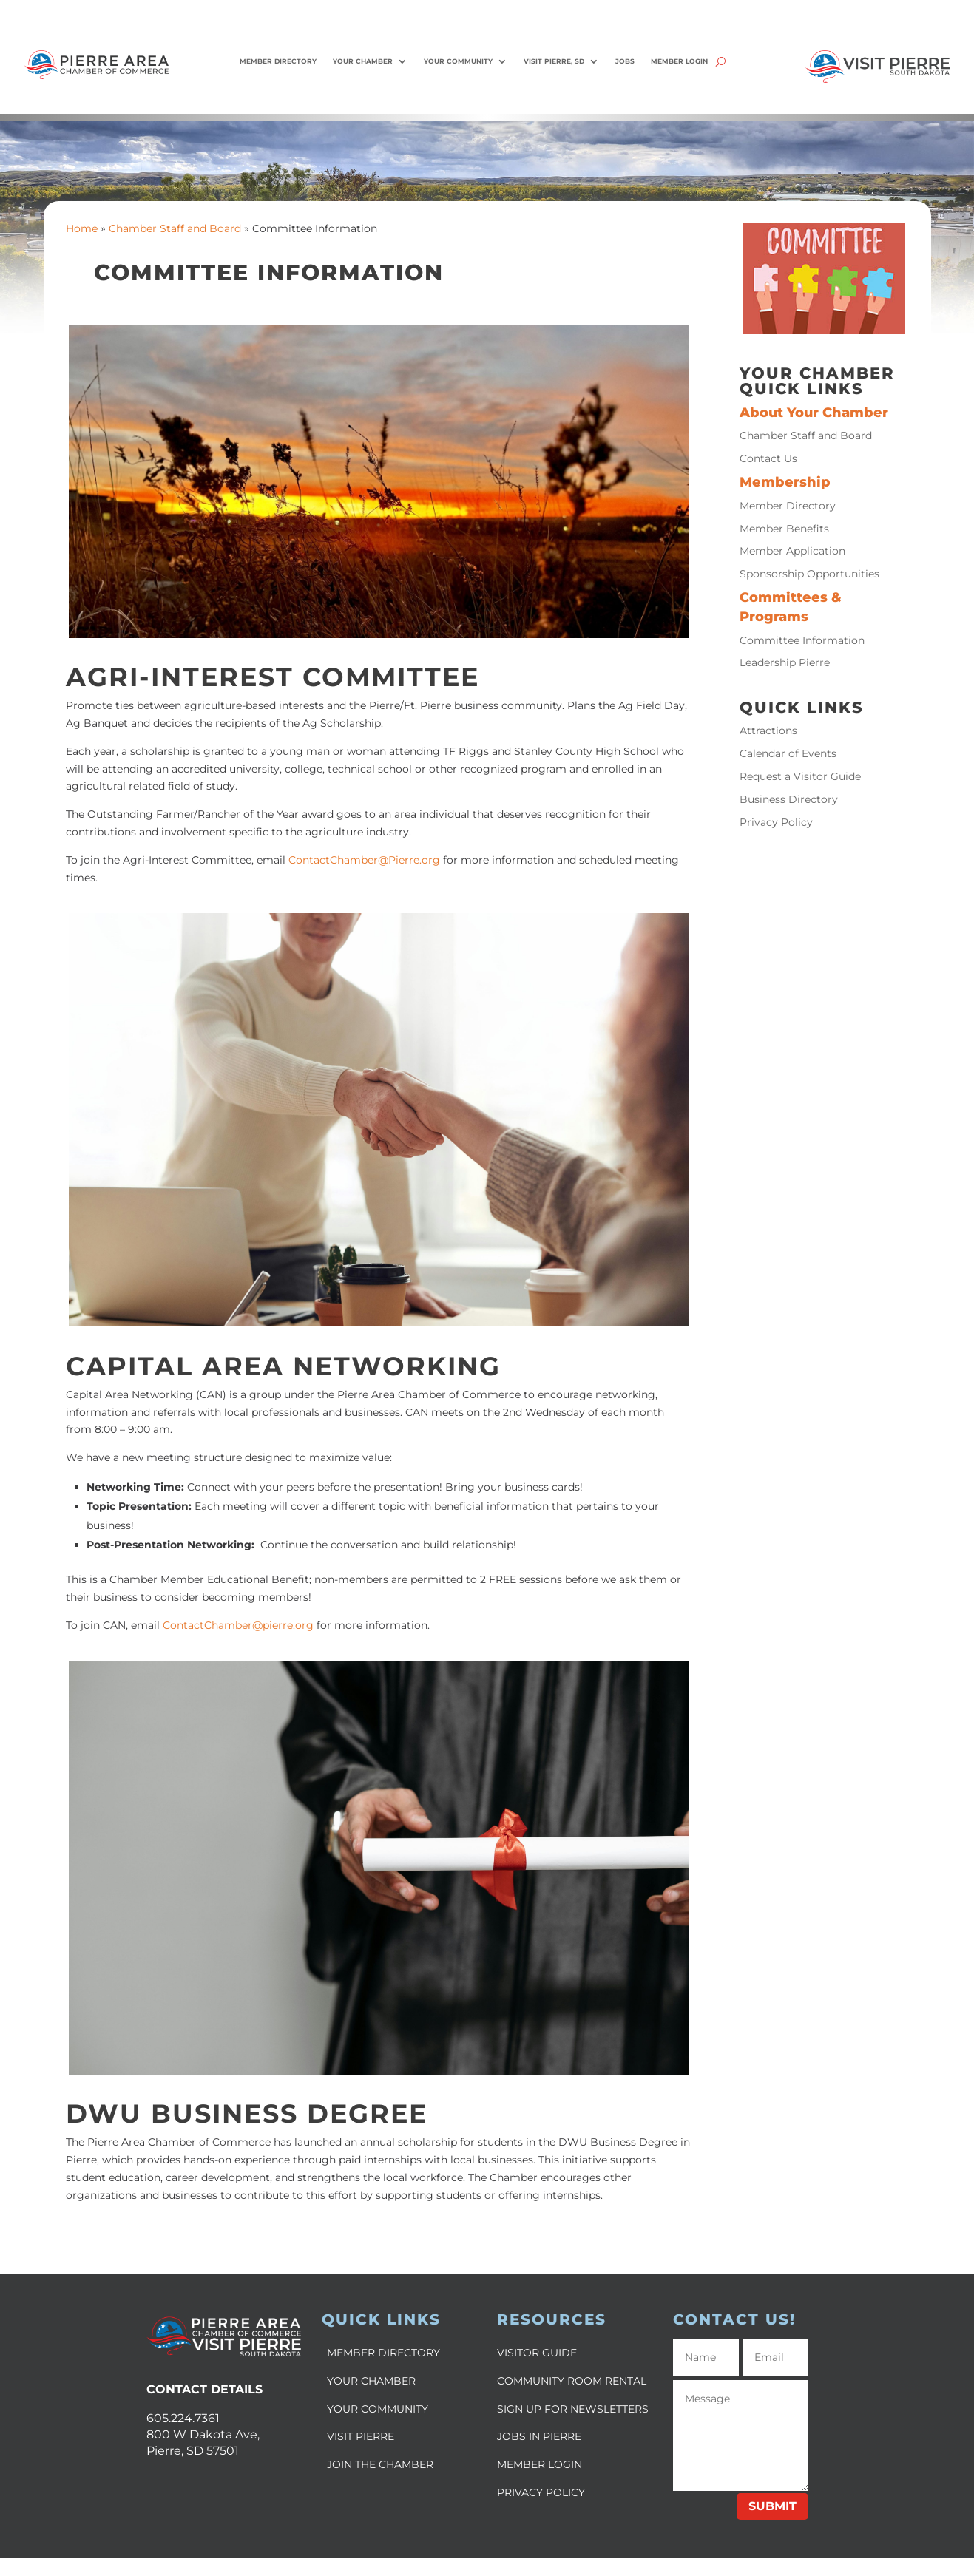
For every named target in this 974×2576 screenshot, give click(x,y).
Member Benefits (784, 528)
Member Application (792, 550)
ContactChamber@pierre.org (240, 1625)
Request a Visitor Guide (800, 776)
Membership (785, 481)
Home (82, 228)
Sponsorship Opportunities (809, 573)
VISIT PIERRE (360, 2436)
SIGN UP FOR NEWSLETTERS (573, 2409)
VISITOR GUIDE (537, 2352)
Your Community (458, 61)
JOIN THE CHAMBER (380, 2464)
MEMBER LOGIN (539, 2464)
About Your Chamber (814, 412)
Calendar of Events (788, 753)
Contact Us (768, 458)
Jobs (625, 61)
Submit (772, 2506)
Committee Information (802, 640)
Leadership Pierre (785, 662)
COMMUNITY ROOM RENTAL (571, 2380)
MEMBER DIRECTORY (383, 2352)
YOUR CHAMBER (371, 2380)
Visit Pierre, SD (554, 61)
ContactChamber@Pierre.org (364, 860)
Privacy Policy (776, 822)
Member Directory (278, 61)
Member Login (679, 61)
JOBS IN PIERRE (539, 2436)
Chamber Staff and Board (175, 228)
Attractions (768, 730)
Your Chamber (363, 61)
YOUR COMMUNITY (377, 2409)
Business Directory (789, 799)
